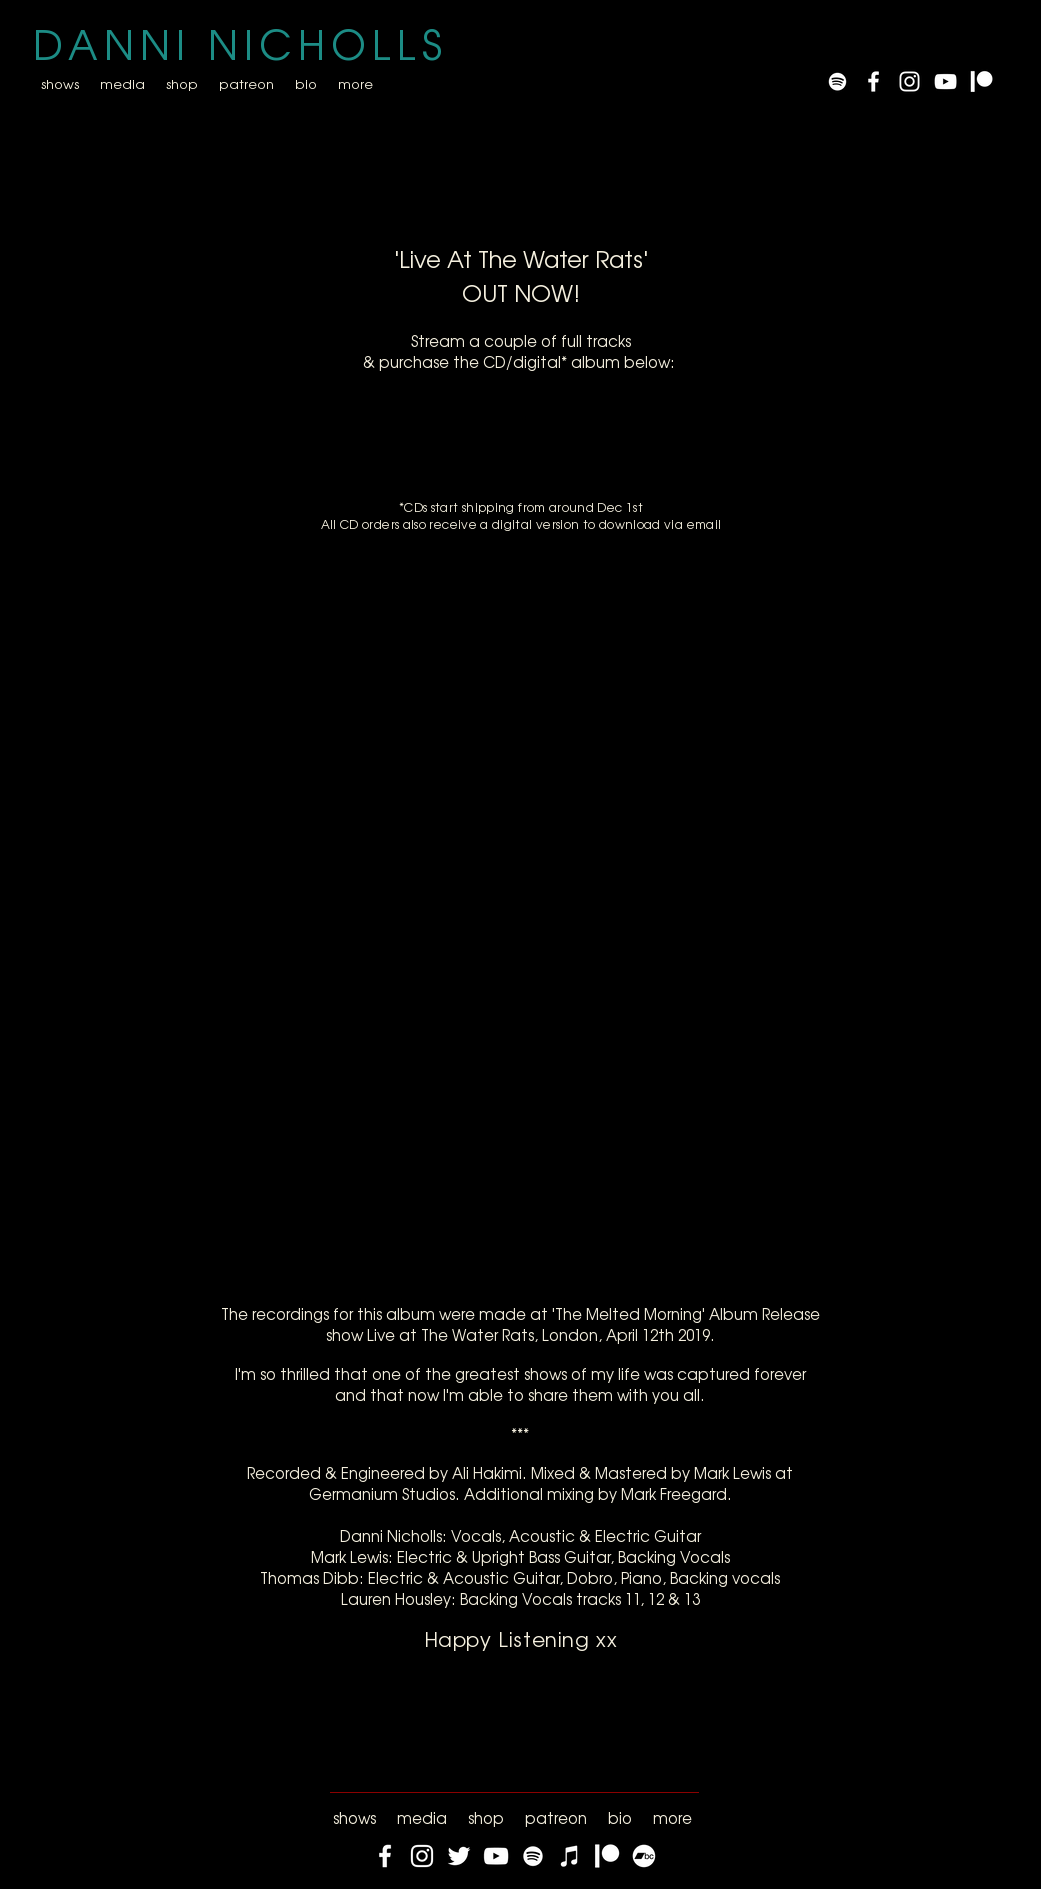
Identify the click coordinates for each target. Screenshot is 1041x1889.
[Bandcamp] (644, 1856)
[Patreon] (981, 81)
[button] (122, 83)
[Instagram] (422, 1856)
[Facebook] (385, 1856)
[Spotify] (837, 81)
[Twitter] (459, 1856)
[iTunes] (570, 1856)
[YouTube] (945, 81)
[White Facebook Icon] (873, 81)
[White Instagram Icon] (909, 81)
